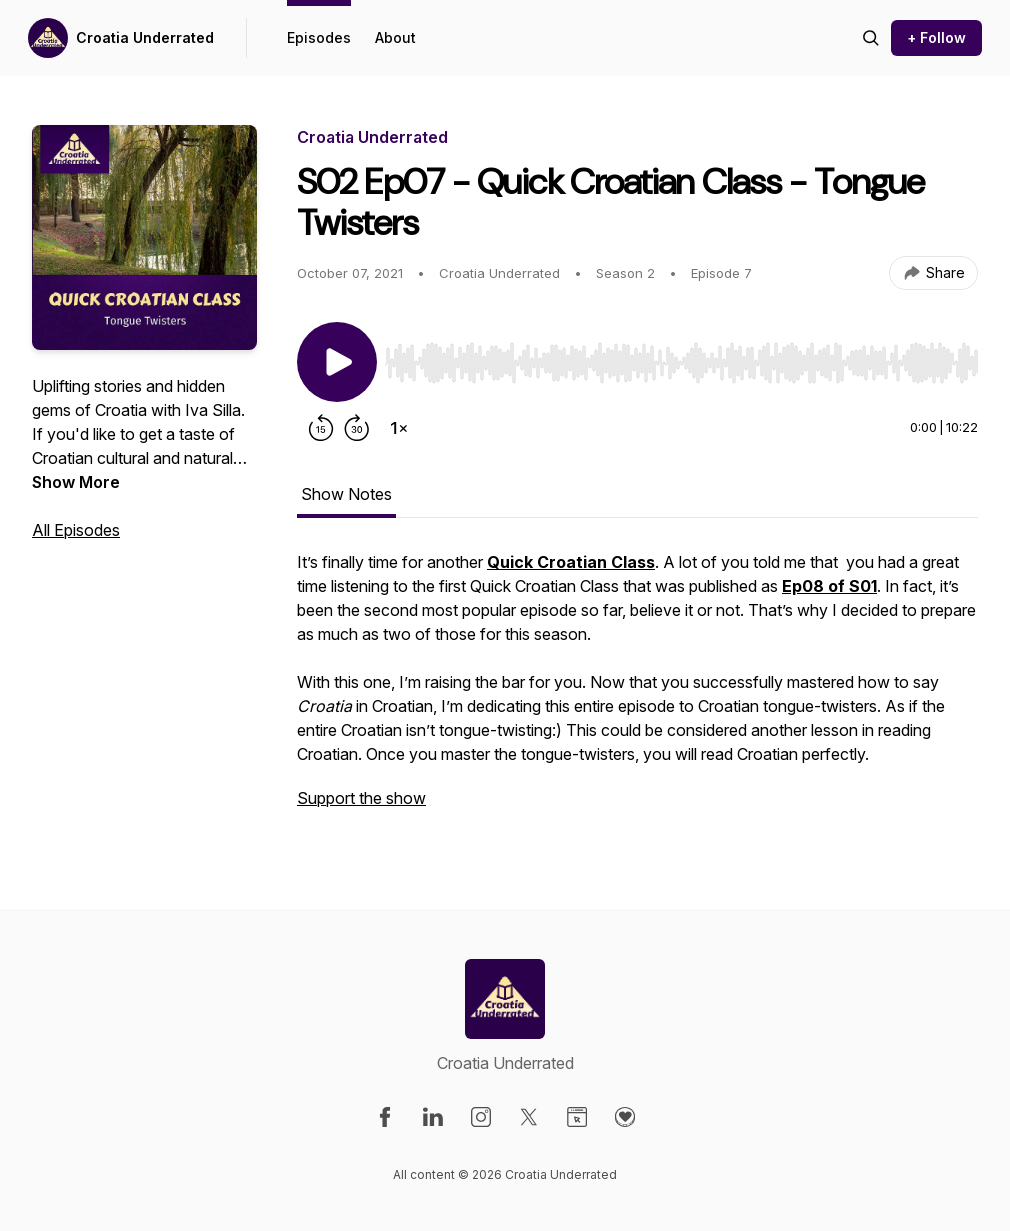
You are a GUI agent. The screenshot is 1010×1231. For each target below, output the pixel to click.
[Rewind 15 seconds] (321, 428)
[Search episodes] (871, 38)
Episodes (319, 37)
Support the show (361, 798)
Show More (76, 482)
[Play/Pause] (337, 362)
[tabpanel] (637, 690)
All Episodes (76, 530)
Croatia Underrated (145, 37)
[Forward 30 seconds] (357, 428)
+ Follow (936, 37)
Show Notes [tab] (346, 494)
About (395, 37)
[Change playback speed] (399, 428)
